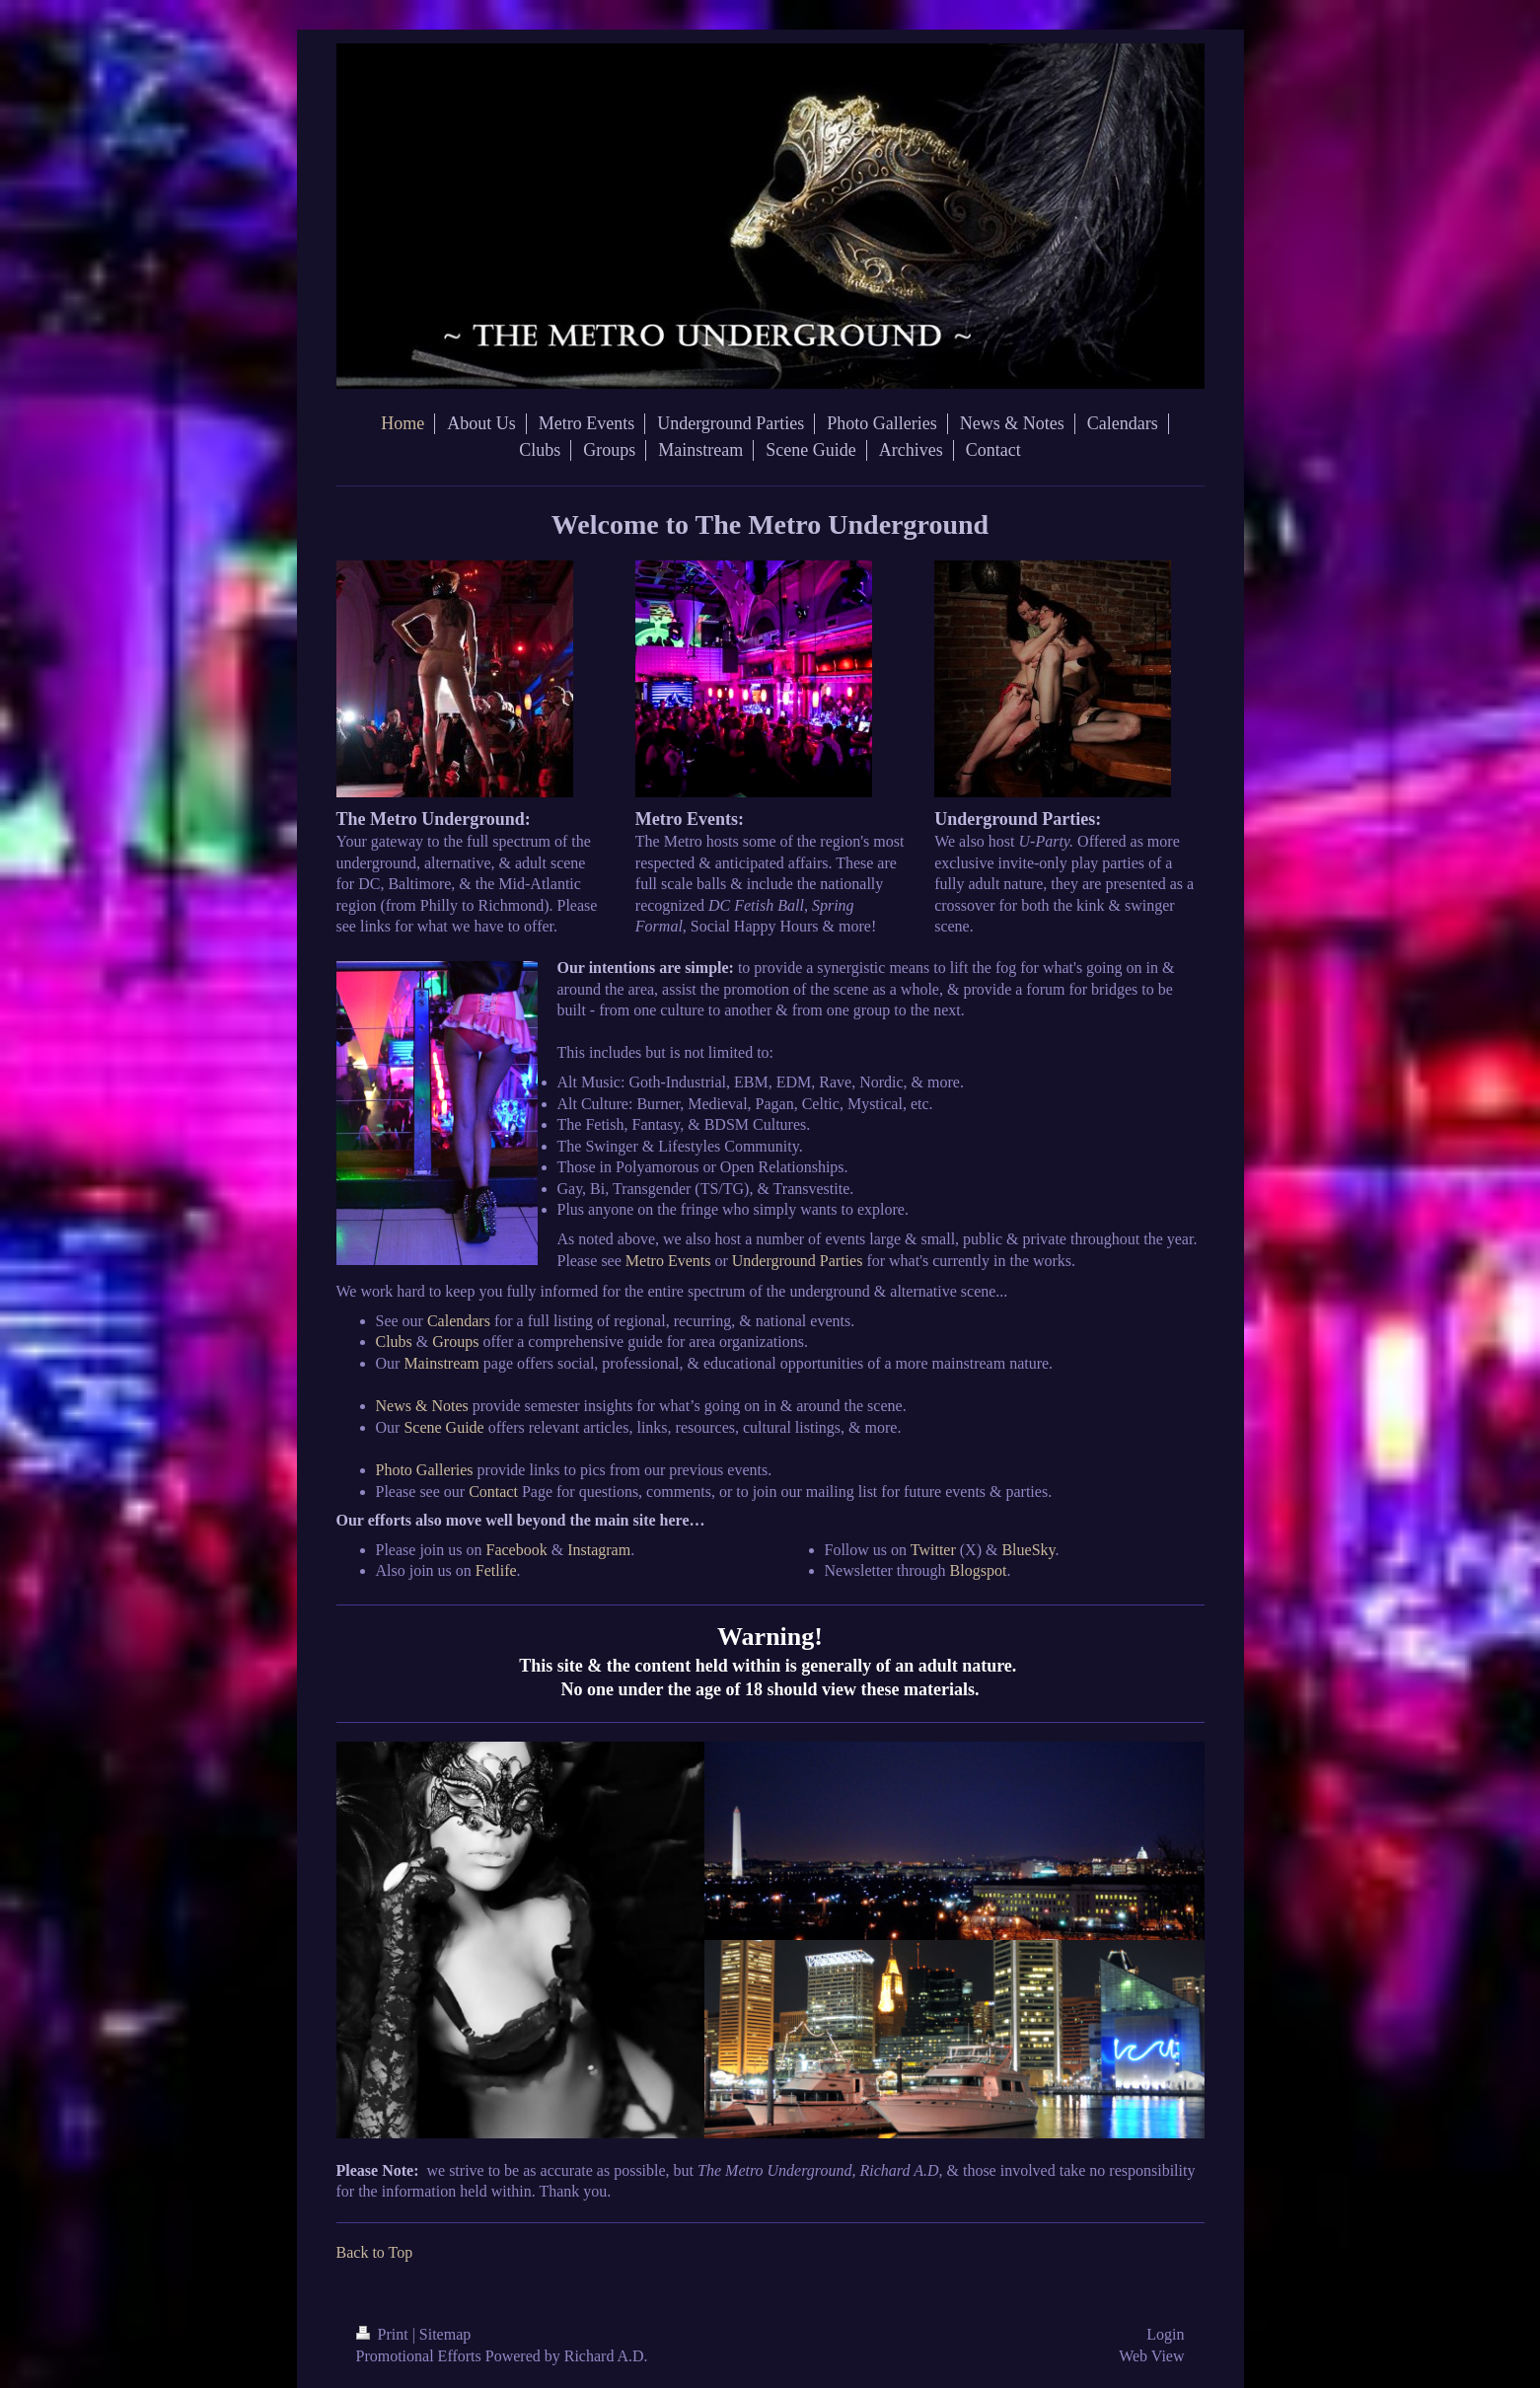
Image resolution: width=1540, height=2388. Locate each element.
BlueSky (1028, 1549)
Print (384, 2334)
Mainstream (440, 1363)
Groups (455, 1341)
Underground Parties (797, 1260)
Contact (493, 1491)
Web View (1151, 2356)
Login (1165, 2334)
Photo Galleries (425, 1469)
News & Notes (422, 1405)
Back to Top (374, 2252)
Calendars (458, 1320)
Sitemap (445, 2334)
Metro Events (668, 1260)
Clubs (394, 1341)
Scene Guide (443, 1427)
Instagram (598, 1549)
